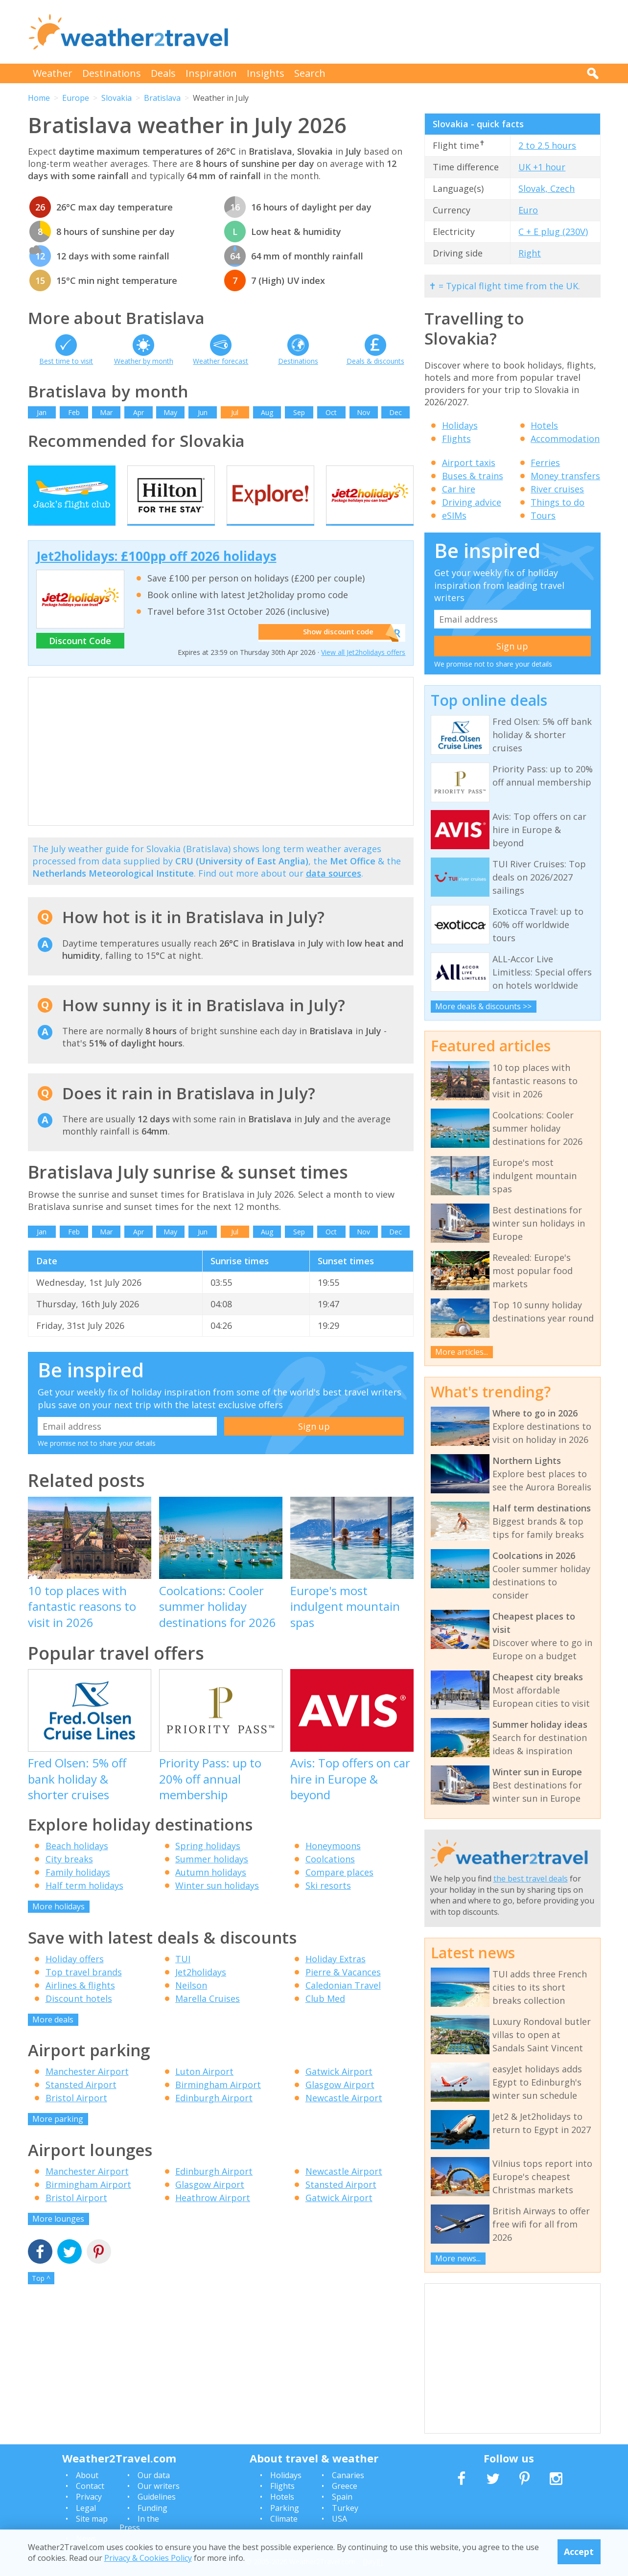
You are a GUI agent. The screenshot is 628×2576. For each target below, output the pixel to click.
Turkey (345, 2508)
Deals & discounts (375, 361)
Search (310, 73)
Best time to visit (66, 361)
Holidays (460, 425)
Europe (75, 98)
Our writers (159, 2486)
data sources (333, 892)
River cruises (557, 489)
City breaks (69, 1877)
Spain (342, 2496)
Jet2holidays (200, 1990)
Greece (344, 2486)
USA (339, 2518)
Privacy (89, 2496)
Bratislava (162, 98)
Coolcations (330, 1877)
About (87, 2475)
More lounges (58, 2236)
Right (529, 253)
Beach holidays (77, 1864)
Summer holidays (211, 1877)
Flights (456, 438)
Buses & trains (472, 476)
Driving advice (471, 502)
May (170, 412)
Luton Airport (204, 2090)
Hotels (544, 425)
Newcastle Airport (343, 2116)
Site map (92, 2518)
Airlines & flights (80, 2003)
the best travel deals (530, 1878)
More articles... (461, 1351)
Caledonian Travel (343, 2003)
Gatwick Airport (338, 2090)
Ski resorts (328, 1904)
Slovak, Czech (546, 188)
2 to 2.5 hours (547, 145)
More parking (57, 2137)
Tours (543, 515)
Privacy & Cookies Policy (148, 2558)
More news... (458, 2258)
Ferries (545, 462)
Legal (86, 2508)
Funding (152, 2508)
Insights (265, 73)
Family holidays (78, 1891)
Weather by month (143, 361)
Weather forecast (220, 361)
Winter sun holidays (217, 1904)
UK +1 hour (541, 167)
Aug (267, 412)
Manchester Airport (87, 2090)
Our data (154, 2475)
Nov (363, 412)
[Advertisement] (422, 32)
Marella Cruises (207, 2016)
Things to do (557, 502)
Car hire (458, 489)
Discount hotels (79, 2016)
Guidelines (157, 2496)
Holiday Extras (335, 1977)
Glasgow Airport (339, 2103)
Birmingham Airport (218, 2103)
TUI (182, 1977)
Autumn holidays (210, 1891)
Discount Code (80, 659)
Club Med (325, 2016)
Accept (579, 2551)
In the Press (139, 2523)
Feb (74, 412)
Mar (106, 412)
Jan (42, 412)
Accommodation (565, 438)
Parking (284, 2508)
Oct (331, 412)
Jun (203, 412)
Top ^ (41, 2296)
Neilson (191, 2003)
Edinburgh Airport (214, 2116)
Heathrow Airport (212, 2216)
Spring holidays (207, 1864)
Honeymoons (333, 1864)
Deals (163, 73)
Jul (234, 412)
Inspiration (211, 73)
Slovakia (116, 98)
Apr (138, 412)
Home (39, 98)
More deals (52, 2037)
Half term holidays (84, 1904)
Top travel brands (84, 1990)
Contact (90, 2486)
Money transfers (565, 476)
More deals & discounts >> (483, 1006)
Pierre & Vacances (343, 1990)
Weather (52, 73)
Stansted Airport (81, 2103)
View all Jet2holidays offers (363, 670)
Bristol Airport (76, 2116)
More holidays (58, 1925)
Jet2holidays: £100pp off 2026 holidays (156, 574)
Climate (284, 2518)
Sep (299, 412)
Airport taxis (468, 462)
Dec (395, 412)
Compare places (339, 1891)
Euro (528, 210)
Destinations (111, 73)
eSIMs (454, 515)
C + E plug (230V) (553, 231)
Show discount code (334, 651)
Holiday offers (75, 1977)
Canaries (348, 2475)
